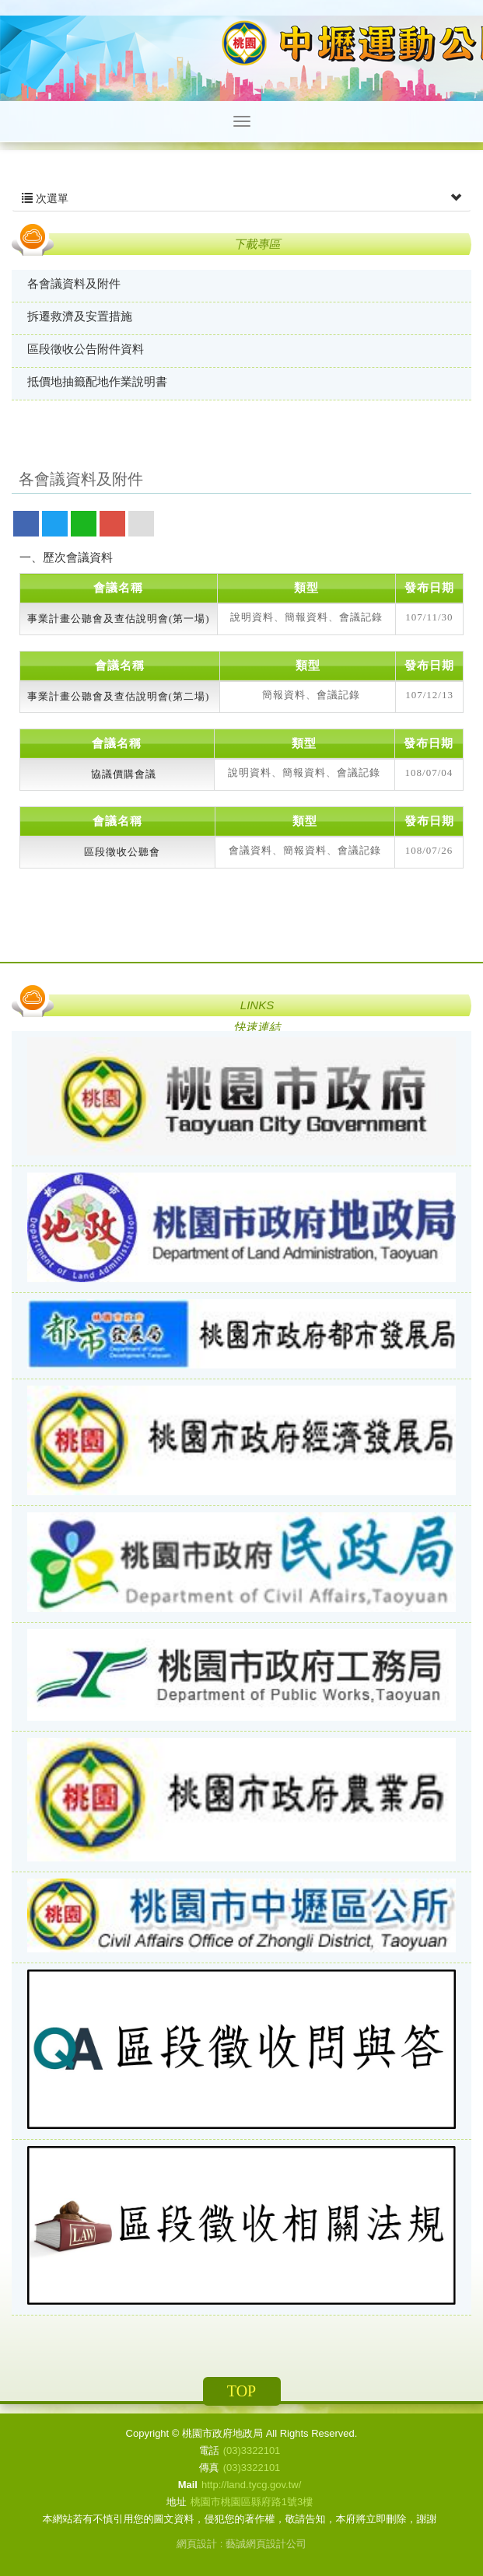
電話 (209, 2450)
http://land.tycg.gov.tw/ (251, 2484)
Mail (188, 2484)
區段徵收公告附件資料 (85, 348)
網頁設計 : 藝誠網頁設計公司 (241, 2544)
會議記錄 (361, 617)
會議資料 (250, 850)
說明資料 (252, 617)
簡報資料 (306, 617)
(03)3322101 (252, 2450)
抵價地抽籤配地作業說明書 (97, 381)
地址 (176, 2502)
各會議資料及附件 (74, 283)
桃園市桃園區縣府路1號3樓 (252, 2502)
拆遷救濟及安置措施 (79, 316)
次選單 (241, 198)
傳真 (209, 2467)
